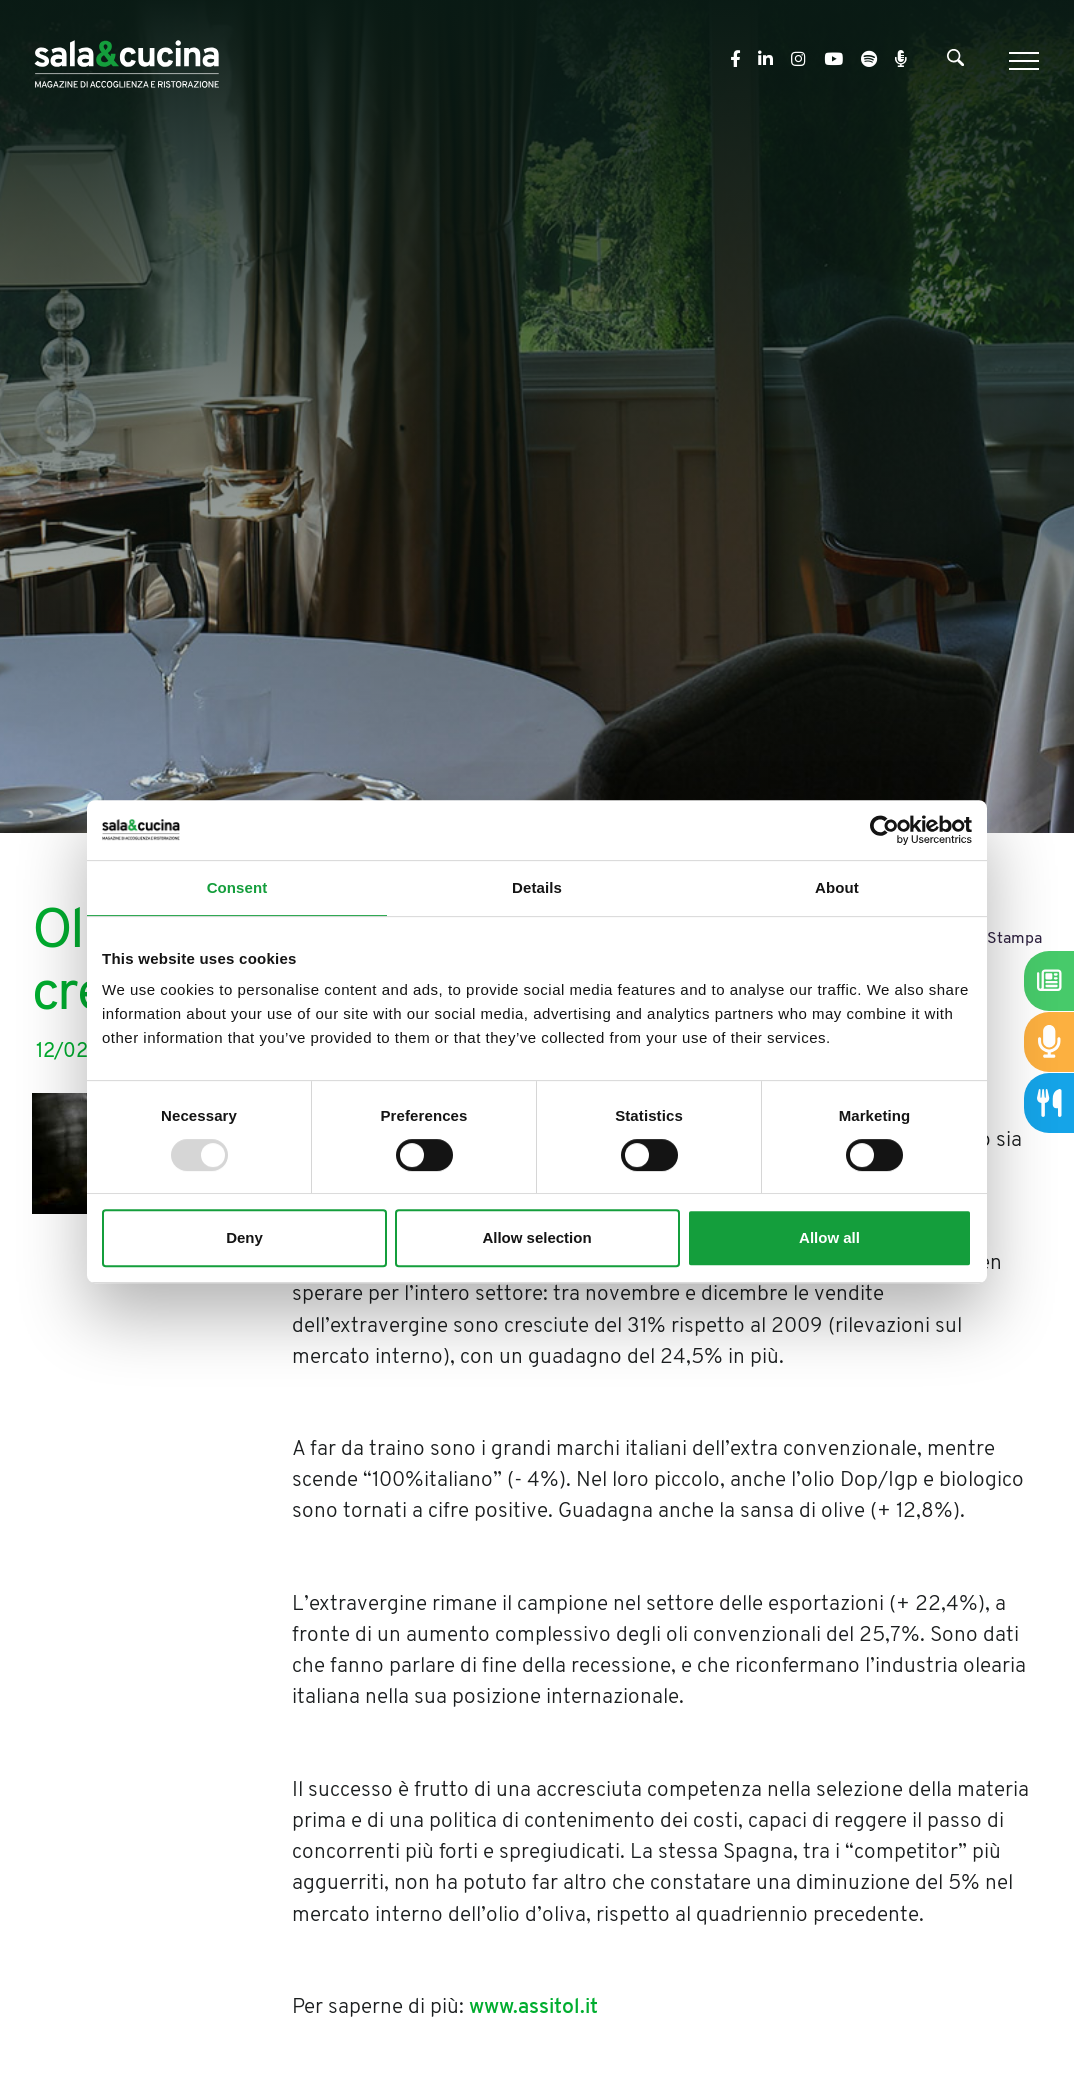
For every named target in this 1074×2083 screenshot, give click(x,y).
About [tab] (837, 887)
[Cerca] (955, 62)
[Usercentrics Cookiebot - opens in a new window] (884, 830)
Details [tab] (537, 887)
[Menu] (1021, 61)
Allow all (829, 1237)
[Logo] (126, 60)
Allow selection (536, 1237)
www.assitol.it (533, 2007)
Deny (244, 1237)
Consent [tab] (237, 887)
